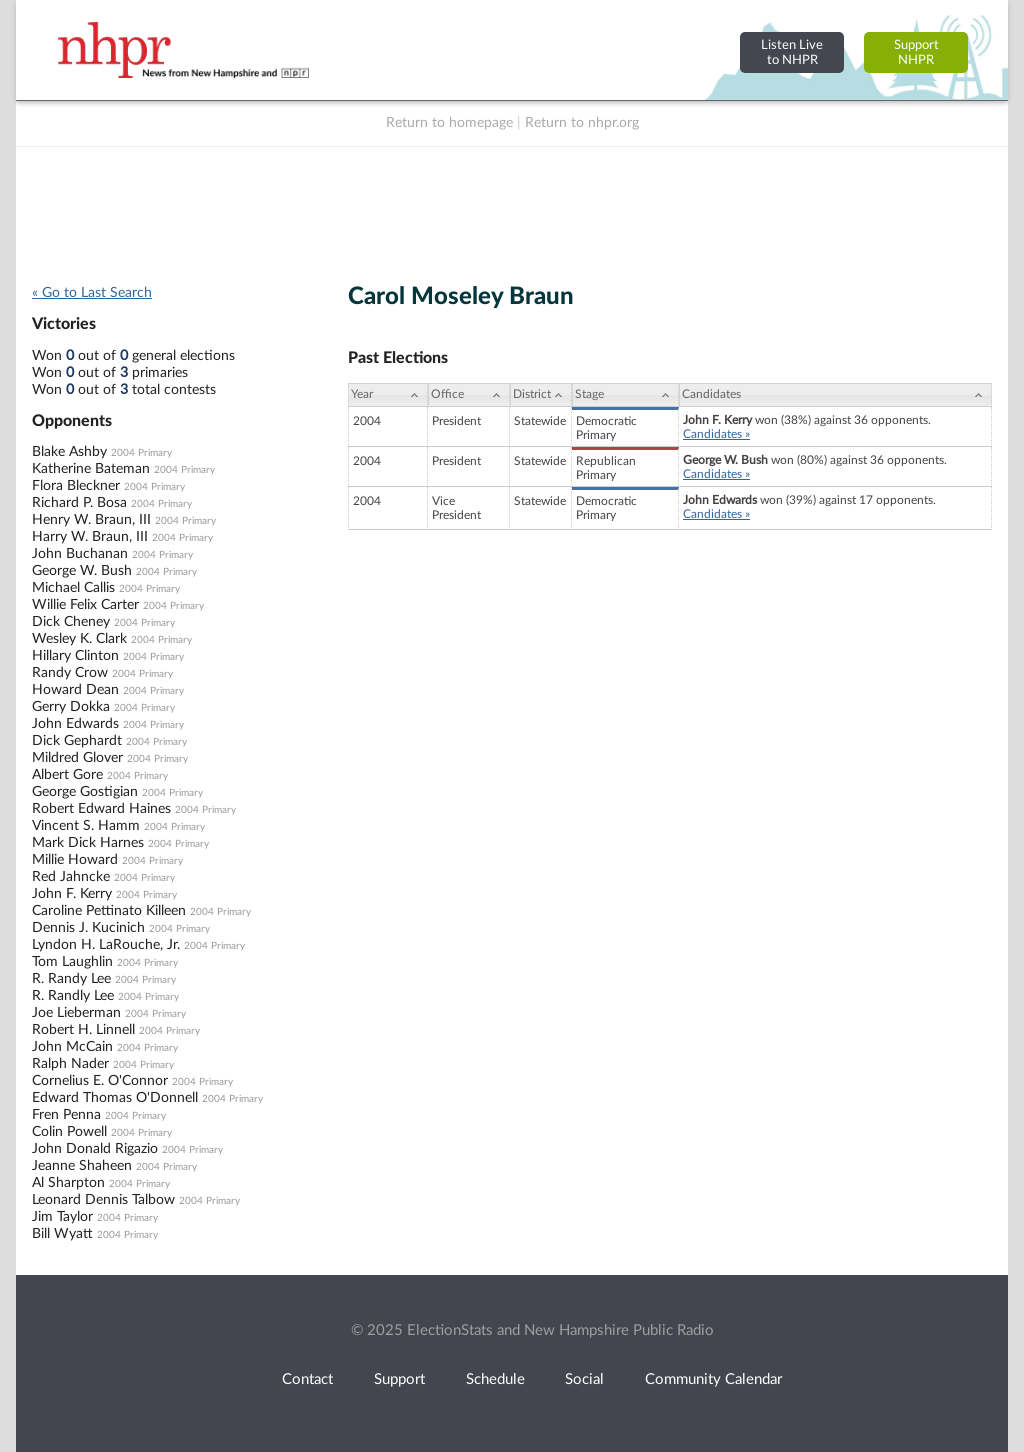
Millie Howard (75, 860)
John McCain (72, 1047)
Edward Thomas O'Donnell (115, 1098)
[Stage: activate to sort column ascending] (625, 395)
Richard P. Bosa (79, 503)
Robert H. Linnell (83, 1030)
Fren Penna (66, 1115)
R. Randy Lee (71, 979)
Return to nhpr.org (582, 123)
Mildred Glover (77, 758)
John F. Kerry (72, 894)
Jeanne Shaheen (82, 1166)
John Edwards (75, 724)
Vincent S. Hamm (86, 826)
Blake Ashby (69, 452)
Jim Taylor (62, 1217)
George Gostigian (85, 792)
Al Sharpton (68, 1183)
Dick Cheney (71, 622)
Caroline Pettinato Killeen (109, 911)
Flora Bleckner (76, 486)
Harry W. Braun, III (90, 537)
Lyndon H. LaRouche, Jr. (106, 945)
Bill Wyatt (62, 1234)
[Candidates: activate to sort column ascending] (835, 395)
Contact (307, 1379)
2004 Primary (141, 453)
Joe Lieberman (76, 1013)
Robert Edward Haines (101, 809)
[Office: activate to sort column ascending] (469, 395)
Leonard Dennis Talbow (103, 1200)
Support (399, 1379)
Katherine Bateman (91, 469)
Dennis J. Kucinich (88, 928)
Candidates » (716, 434)
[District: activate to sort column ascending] (541, 395)
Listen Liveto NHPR (792, 52)
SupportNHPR (916, 52)
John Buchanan (80, 554)
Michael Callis (73, 588)
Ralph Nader (70, 1064)
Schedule (495, 1379)
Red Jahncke (71, 877)
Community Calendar (713, 1379)
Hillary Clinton (75, 656)
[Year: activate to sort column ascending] (388, 395)
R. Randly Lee (73, 996)
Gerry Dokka (71, 707)
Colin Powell (69, 1132)
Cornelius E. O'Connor (100, 1081)
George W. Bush (82, 571)
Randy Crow (70, 673)
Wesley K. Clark (79, 639)
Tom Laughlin (72, 962)
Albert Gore (67, 775)
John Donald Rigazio (95, 1149)
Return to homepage (449, 123)
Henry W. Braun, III (91, 520)
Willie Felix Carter (85, 605)
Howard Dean (75, 690)
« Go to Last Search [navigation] (92, 293)
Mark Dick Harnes (88, 843)
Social (584, 1379)
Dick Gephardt (77, 741)
